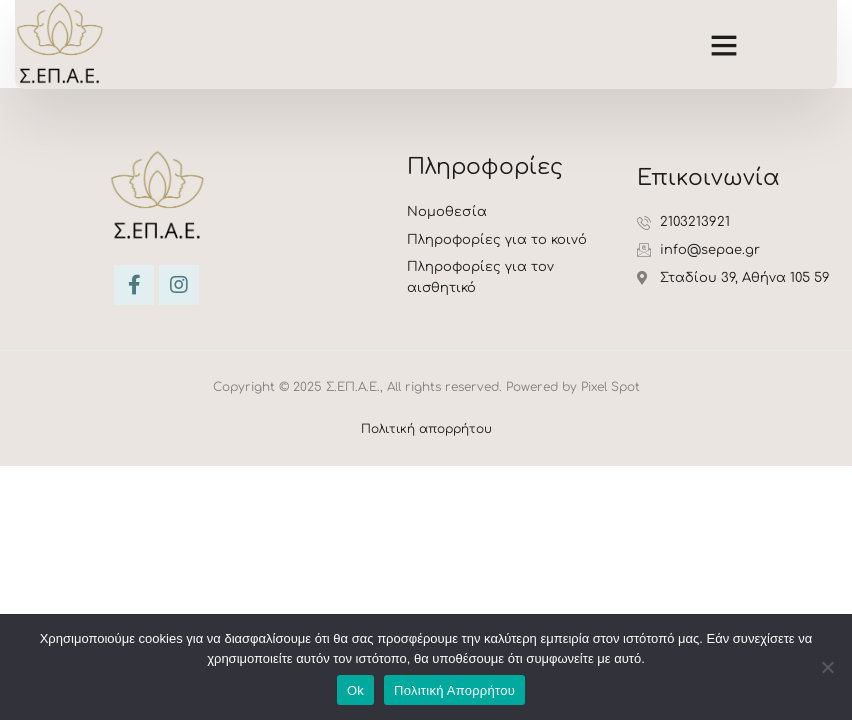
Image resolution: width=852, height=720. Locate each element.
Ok (355, 690)
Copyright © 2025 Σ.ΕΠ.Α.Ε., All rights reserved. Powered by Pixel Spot (426, 387)
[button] (724, 44)
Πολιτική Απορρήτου (454, 690)
